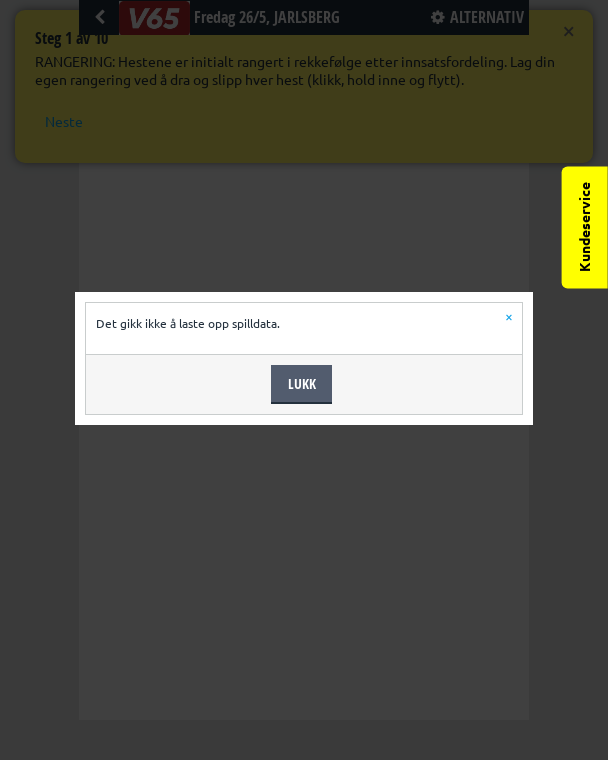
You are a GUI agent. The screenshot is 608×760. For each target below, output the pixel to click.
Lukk (302, 383)
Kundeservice (585, 227)
